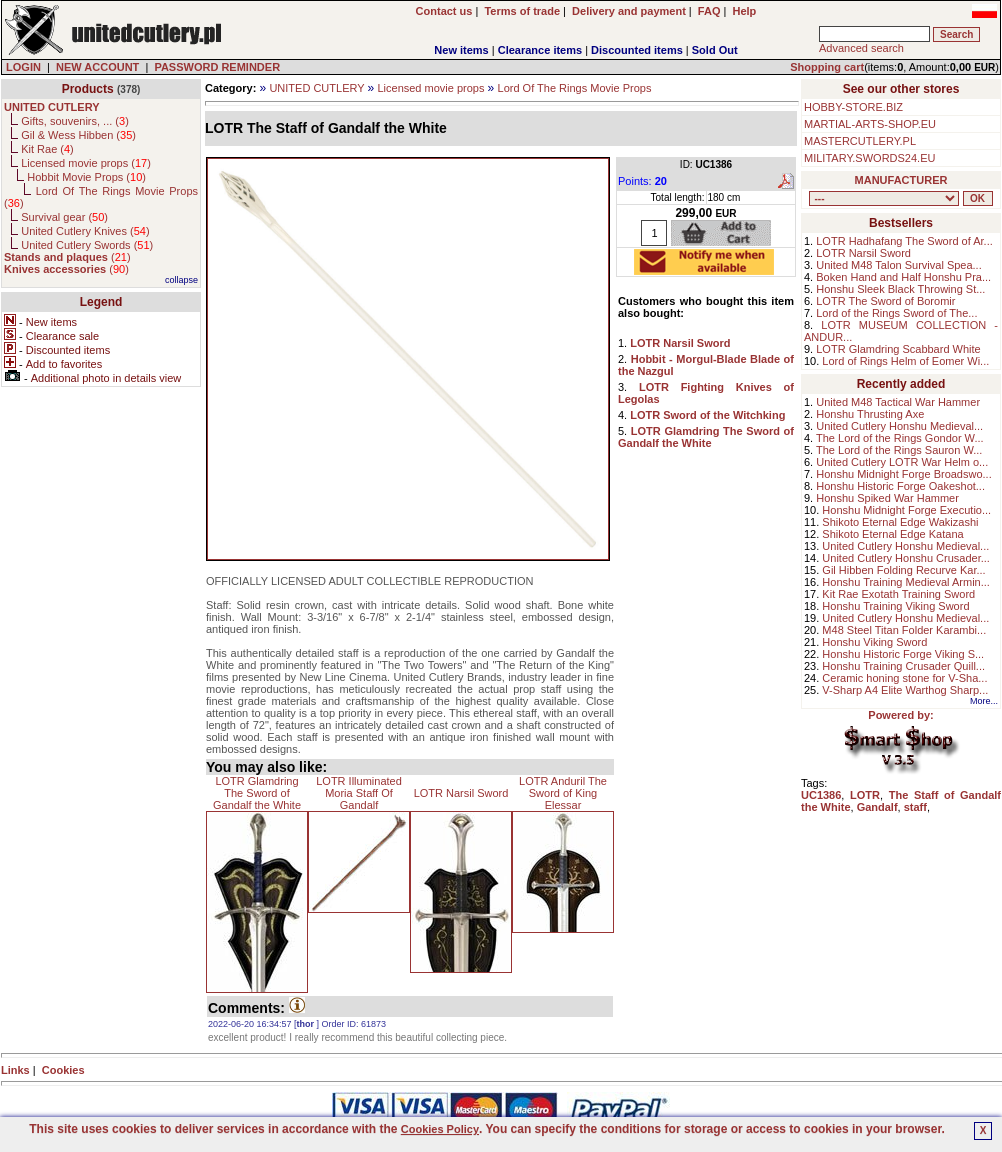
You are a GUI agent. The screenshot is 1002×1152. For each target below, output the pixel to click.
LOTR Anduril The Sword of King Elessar (563, 793)
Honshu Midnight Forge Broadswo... (903, 474)
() (67, 257)
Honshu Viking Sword (874, 642)
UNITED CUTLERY (316, 88)
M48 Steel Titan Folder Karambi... (904, 630)
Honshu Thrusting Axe (870, 414)
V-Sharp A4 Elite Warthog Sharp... (905, 690)
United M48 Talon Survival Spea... (899, 265)
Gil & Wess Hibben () (78, 135)
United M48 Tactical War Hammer (898, 402)
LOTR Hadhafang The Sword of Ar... (904, 241)
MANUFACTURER (901, 180)
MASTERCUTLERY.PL (860, 141)
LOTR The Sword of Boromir (885, 301)
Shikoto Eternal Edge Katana (892, 534)
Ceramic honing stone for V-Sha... (904, 678)
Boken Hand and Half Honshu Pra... (903, 277)
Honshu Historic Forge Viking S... (903, 654)
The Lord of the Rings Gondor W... (900, 438)
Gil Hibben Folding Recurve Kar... (903, 570)
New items (461, 50)
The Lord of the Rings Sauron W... (899, 450)
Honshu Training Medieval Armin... (906, 582)
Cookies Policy (440, 1129)
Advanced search (861, 48)
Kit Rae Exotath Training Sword (898, 594)
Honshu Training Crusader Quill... (903, 666)
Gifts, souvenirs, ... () (75, 121)
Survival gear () (64, 217)
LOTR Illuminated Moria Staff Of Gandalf (359, 793)
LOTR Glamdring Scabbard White (898, 349)
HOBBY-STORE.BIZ (853, 107)
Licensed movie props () (86, 163)
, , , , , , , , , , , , (884, 198)
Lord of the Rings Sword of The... (896, 313)
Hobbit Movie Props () (86, 177)
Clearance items (540, 50)
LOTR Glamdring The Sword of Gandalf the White (257, 793)
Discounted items (637, 50)
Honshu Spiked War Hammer (887, 498)
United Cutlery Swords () (87, 245)
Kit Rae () (47, 149)
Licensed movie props (430, 88)
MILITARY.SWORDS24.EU (869, 158)
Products (88, 89)
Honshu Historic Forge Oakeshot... (900, 486)
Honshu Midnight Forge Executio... (906, 510)
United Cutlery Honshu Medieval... (899, 426)
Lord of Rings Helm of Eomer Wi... (905, 361)
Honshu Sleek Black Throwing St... (900, 289)
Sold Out (715, 50)
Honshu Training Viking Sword (895, 606)
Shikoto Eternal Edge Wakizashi (900, 522)
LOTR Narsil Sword (461, 793)
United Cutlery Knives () (85, 231)
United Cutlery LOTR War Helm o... (902, 462)
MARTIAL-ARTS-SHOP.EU (870, 124)
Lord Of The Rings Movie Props (575, 88)
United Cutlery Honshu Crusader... (906, 558)
